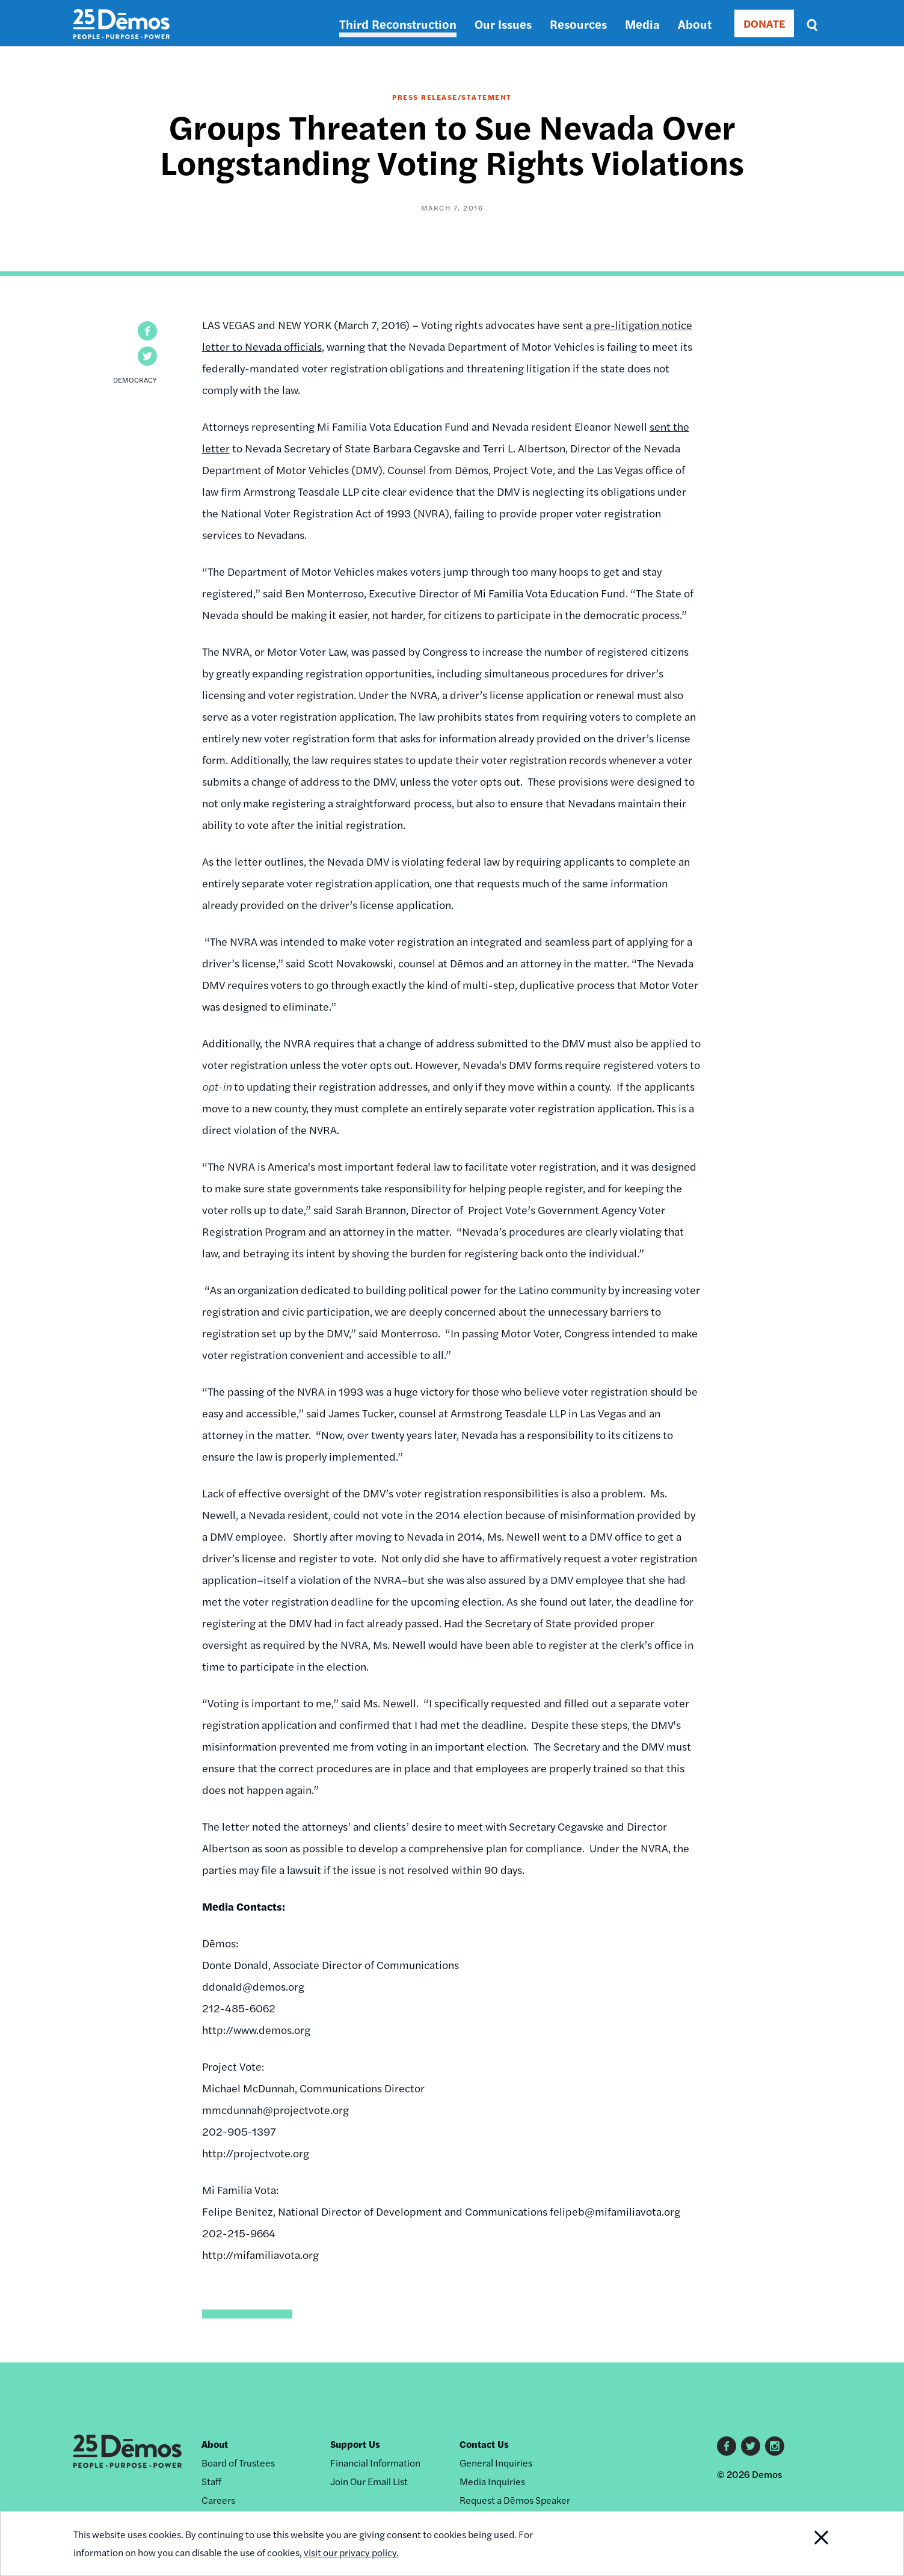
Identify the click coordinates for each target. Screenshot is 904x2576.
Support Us (355, 2444)
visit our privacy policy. (351, 2552)
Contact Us (484, 2444)
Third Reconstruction (398, 23)
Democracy (135, 379)
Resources (578, 23)
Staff (211, 2481)
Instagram (774, 2446)
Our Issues (503, 23)
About (695, 23)
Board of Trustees (238, 2463)
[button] (147, 330)
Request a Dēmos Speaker (515, 2500)
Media (642, 23)
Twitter (750, 2446)
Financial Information (375, 2463)
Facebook (726, 2446)
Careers (218, 2500)
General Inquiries (496, 2463)
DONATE (764, 23)
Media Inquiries (492, 2481)
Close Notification (806, 2543)
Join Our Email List (369, 2481)
